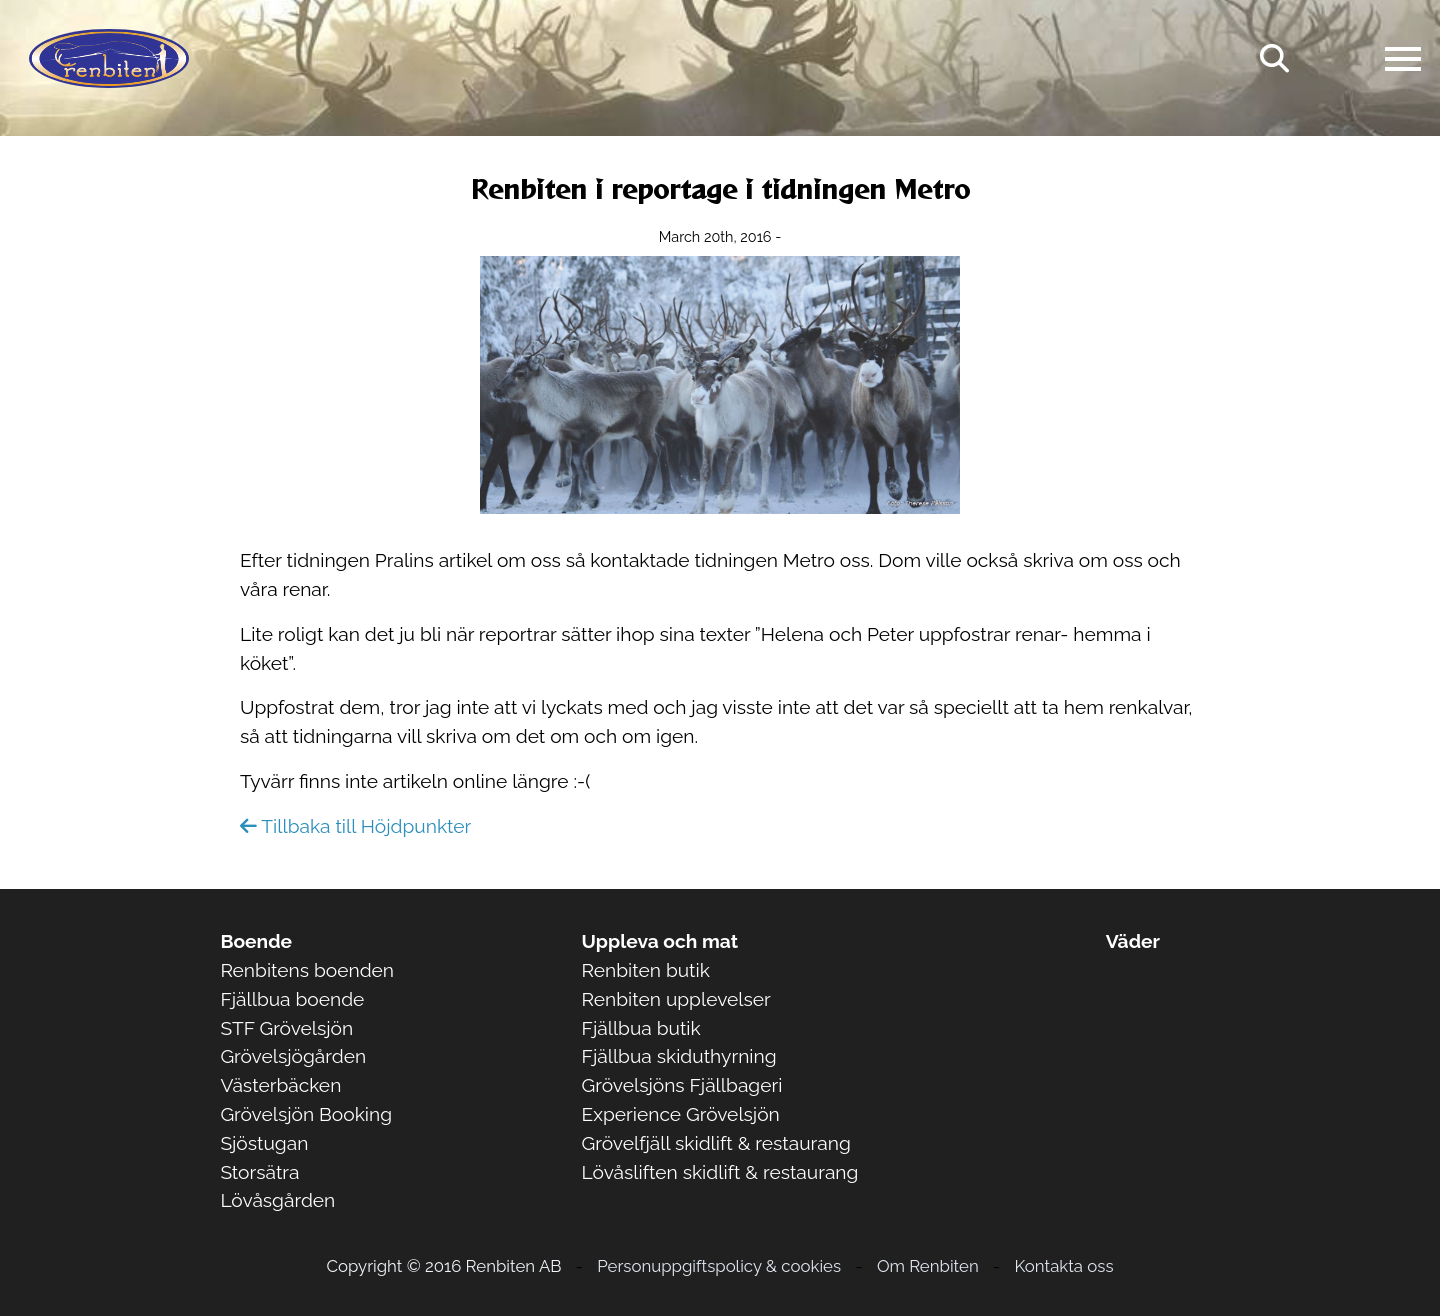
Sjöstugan (264, 1143)
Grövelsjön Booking (306, 1114)
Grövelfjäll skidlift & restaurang (716, 1143)
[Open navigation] (1403, 59)
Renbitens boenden (307, 970)
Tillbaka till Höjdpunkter (355, 826)
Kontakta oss (1064, 1266)
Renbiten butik (646, 970)
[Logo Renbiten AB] (108, 58)
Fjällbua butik (641, 1028)
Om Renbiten (928, 1266)
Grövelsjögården (293, 1056)
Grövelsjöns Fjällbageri (682, 1085)
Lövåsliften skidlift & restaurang (720, 1172)
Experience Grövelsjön (681, 1114)
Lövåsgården (277, 1200)
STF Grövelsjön (286, 1028)
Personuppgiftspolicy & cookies (719, 1266)
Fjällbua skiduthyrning (679, 1056)
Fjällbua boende (292, 999)
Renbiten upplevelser (676, 999)
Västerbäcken (280, 1085)
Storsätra (259, 1172)
